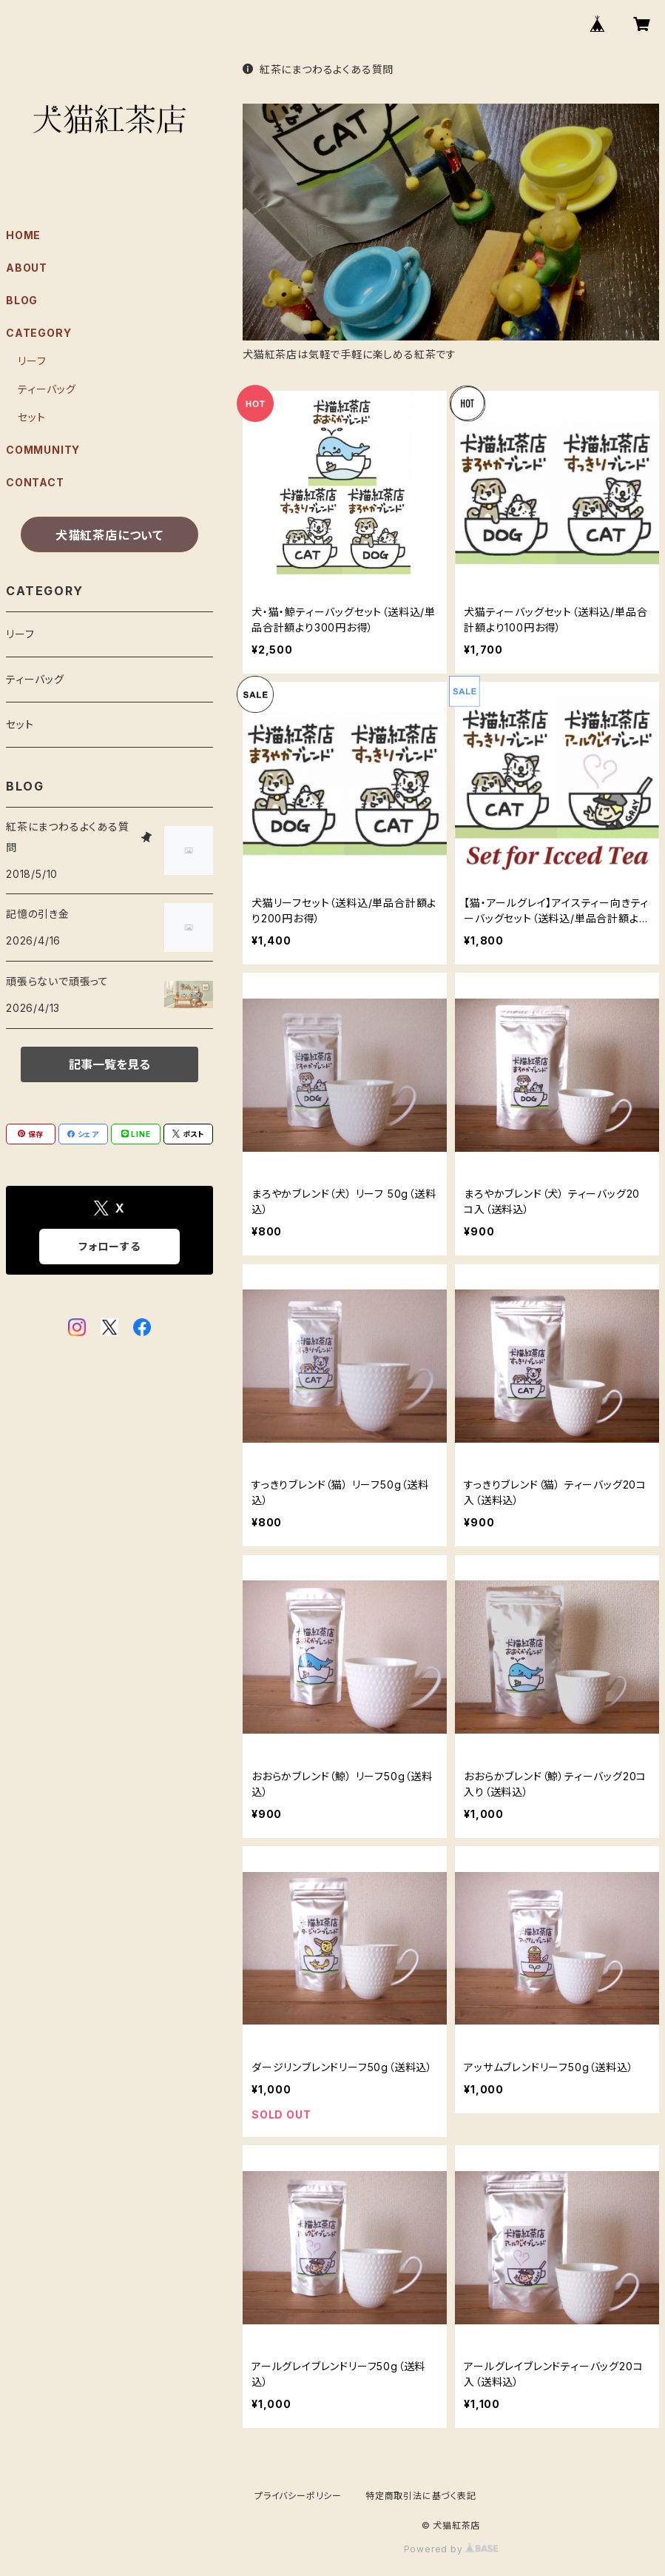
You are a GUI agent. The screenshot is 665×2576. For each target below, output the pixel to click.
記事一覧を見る (109, 1064)
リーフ (32, 361)
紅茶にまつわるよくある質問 (318, 69)
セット (31, 417)
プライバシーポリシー (298, 2495)
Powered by (451, 2549)
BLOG (22, 300)
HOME (23, 235)
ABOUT (26, 267)
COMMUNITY (43, 449)
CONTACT (35, 482)
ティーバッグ (47, 389)
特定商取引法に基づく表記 (420, 2495)
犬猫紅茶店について (109, 535)
